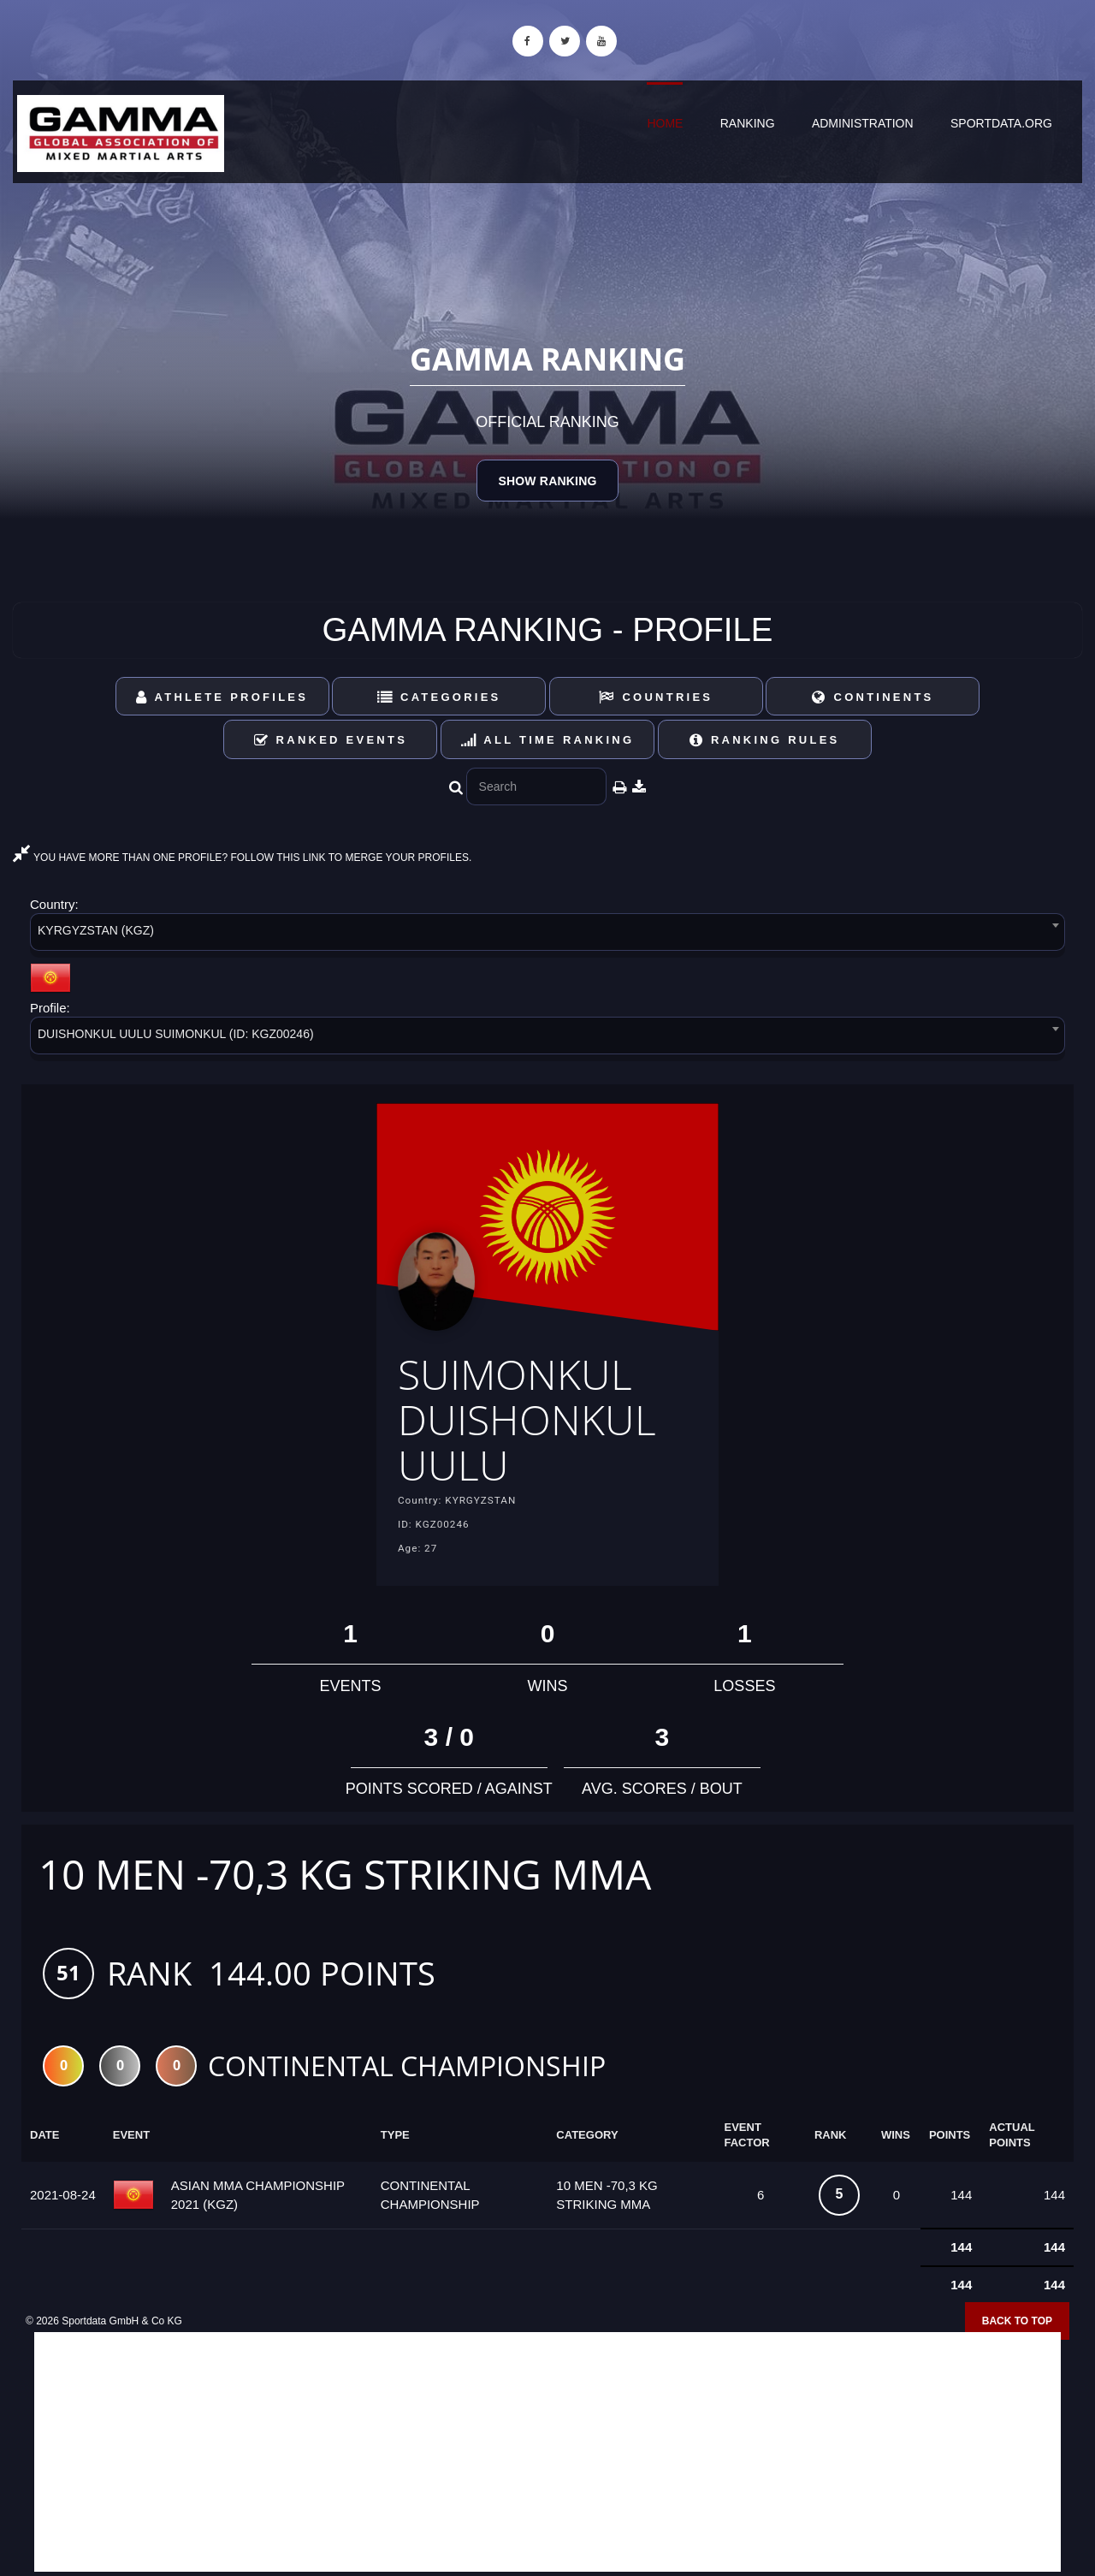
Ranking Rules (765, 739)
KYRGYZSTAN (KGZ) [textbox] (96, 930)
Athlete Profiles (222, 697)
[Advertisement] (547, 2452)
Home (665, 123)
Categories (439, 697)
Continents (872, 697)
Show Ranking (547, 481)
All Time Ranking (548, 739)
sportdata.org (1001, 123)
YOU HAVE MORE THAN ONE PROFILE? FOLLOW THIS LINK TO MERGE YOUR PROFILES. (242, 858)
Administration (863, 123)
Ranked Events (331, 739)
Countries (656, 697)
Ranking (747, 123)
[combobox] (547, 935)
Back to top (1017, 2321)
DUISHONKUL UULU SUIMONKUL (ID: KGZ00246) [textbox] (176, 1034)
